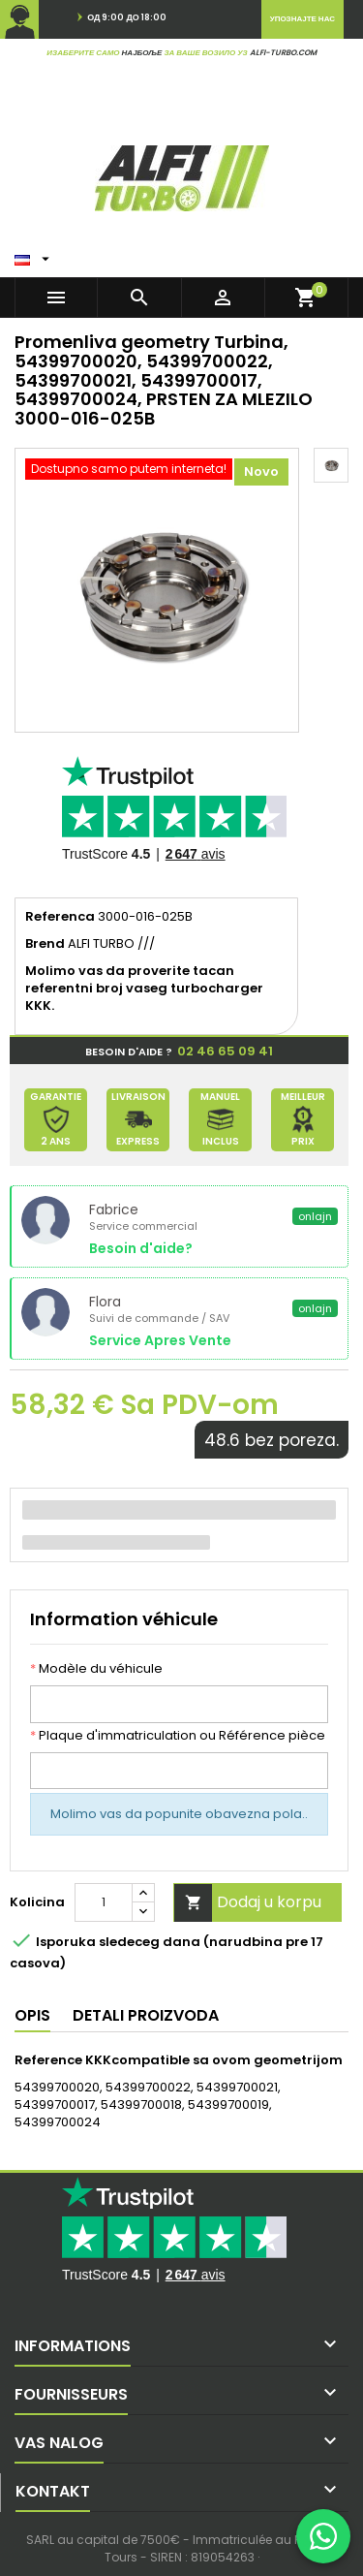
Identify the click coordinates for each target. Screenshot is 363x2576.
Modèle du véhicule (96, 1669)
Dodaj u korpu (247, 1903)
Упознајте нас (302, 19)
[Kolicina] (104, 1902)
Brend (45, 944)
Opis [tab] (32, 2015)
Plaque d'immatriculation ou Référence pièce (177, 1735)
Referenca (60, 917)
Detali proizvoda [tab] (146, 2015)
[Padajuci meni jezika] (34, 255)
